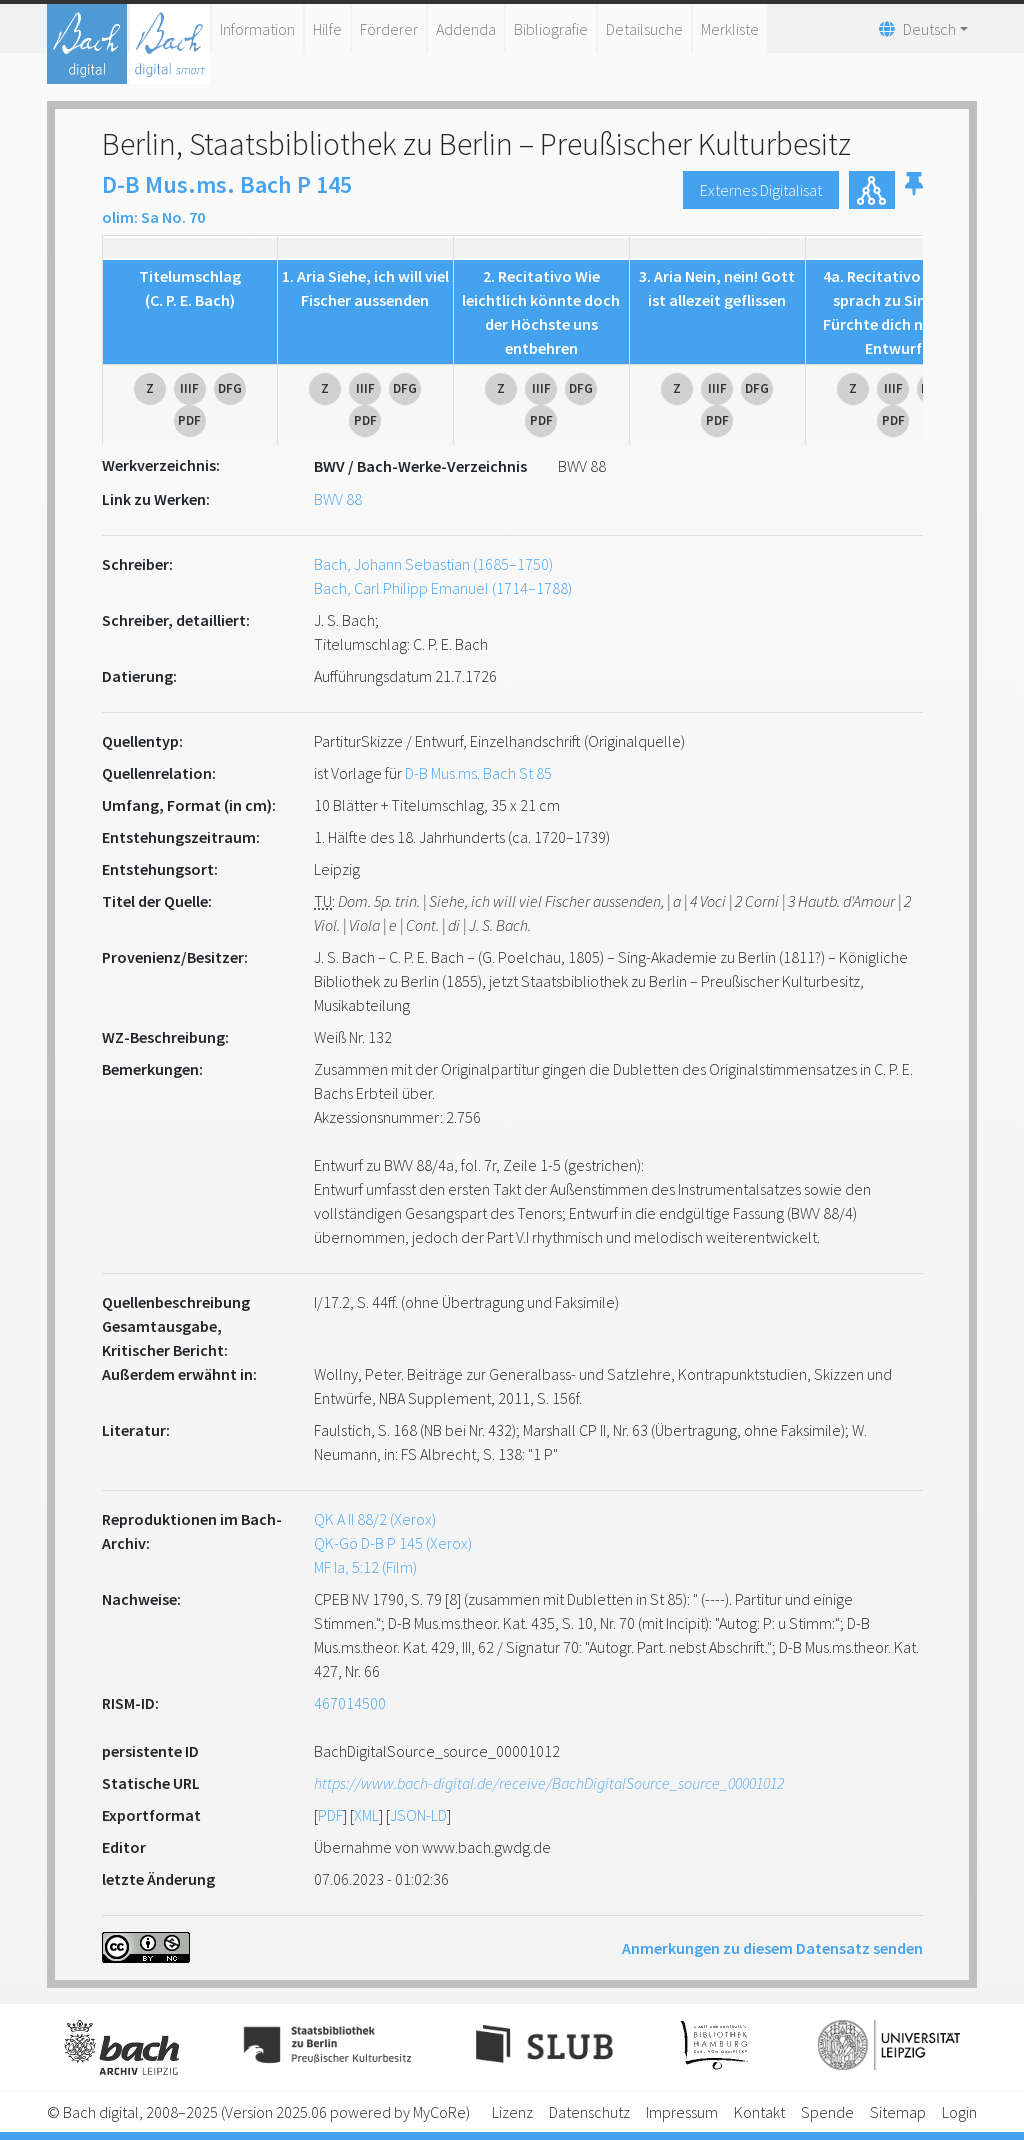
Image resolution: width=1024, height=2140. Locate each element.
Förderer (389, 29)
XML (366, 1815)
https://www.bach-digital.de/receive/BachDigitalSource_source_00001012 (549, 1783)
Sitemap (898, 2112)
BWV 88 (338, 499)
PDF (330, 1815)
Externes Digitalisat (761, 190)
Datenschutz (589, 2112)
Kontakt (759, 2112)
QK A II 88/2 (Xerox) (375, 1519)
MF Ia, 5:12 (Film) (365, 1567)
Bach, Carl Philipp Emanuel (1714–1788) (443, 588)
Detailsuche (644, 29)
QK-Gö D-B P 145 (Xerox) (393, 1543)
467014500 (350, 1703)
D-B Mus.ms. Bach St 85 (478, 773)
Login (959, 2112)
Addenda (466, 29)
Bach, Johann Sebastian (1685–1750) (433, 564)
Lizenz (512, 2112)
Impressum (682, 2112)
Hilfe (327, 29)
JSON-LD (418, 1815)
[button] (914, 190)
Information (257, 29)
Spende (827, 2112)
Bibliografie (551, 29)
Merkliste (730, 29)
